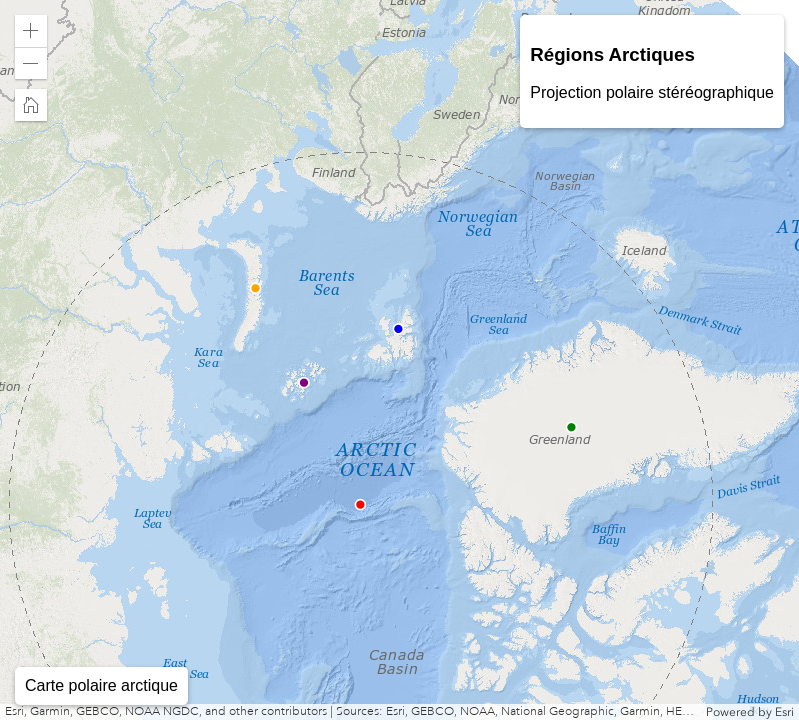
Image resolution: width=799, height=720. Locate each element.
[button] (31, 31)
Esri (784, 712)
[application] (399, 360)
